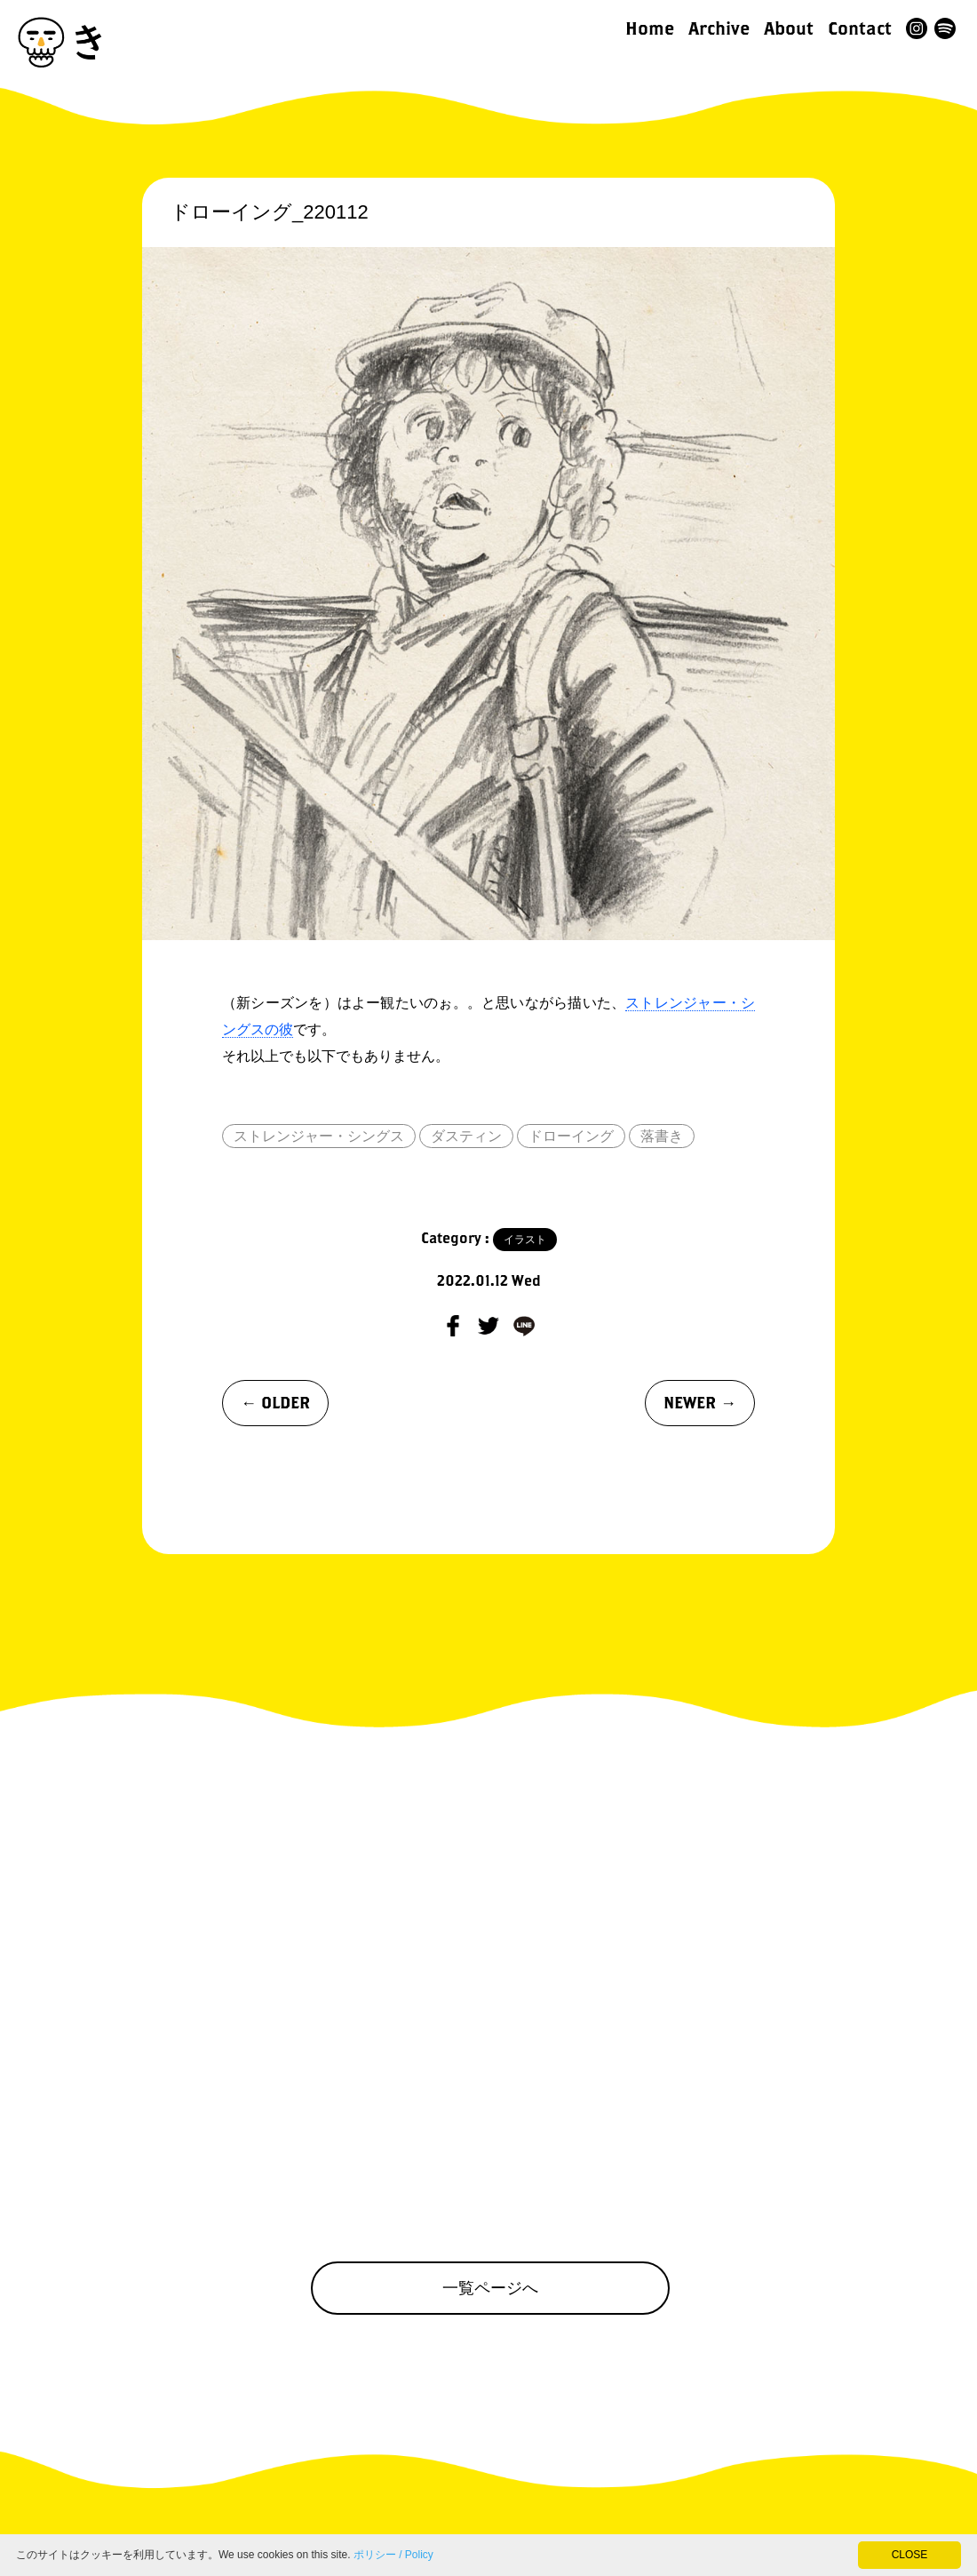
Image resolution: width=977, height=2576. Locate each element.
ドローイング (571, 1136)
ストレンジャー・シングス (319, 1136)
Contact (860, 28)
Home (649, 28)
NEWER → (699, 1402)
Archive (719, 28)
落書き (661, 1136)
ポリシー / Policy (393, 2554)
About (789, 28)
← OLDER (275, 1402)
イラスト (525, 1239)
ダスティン (466, 1136)
